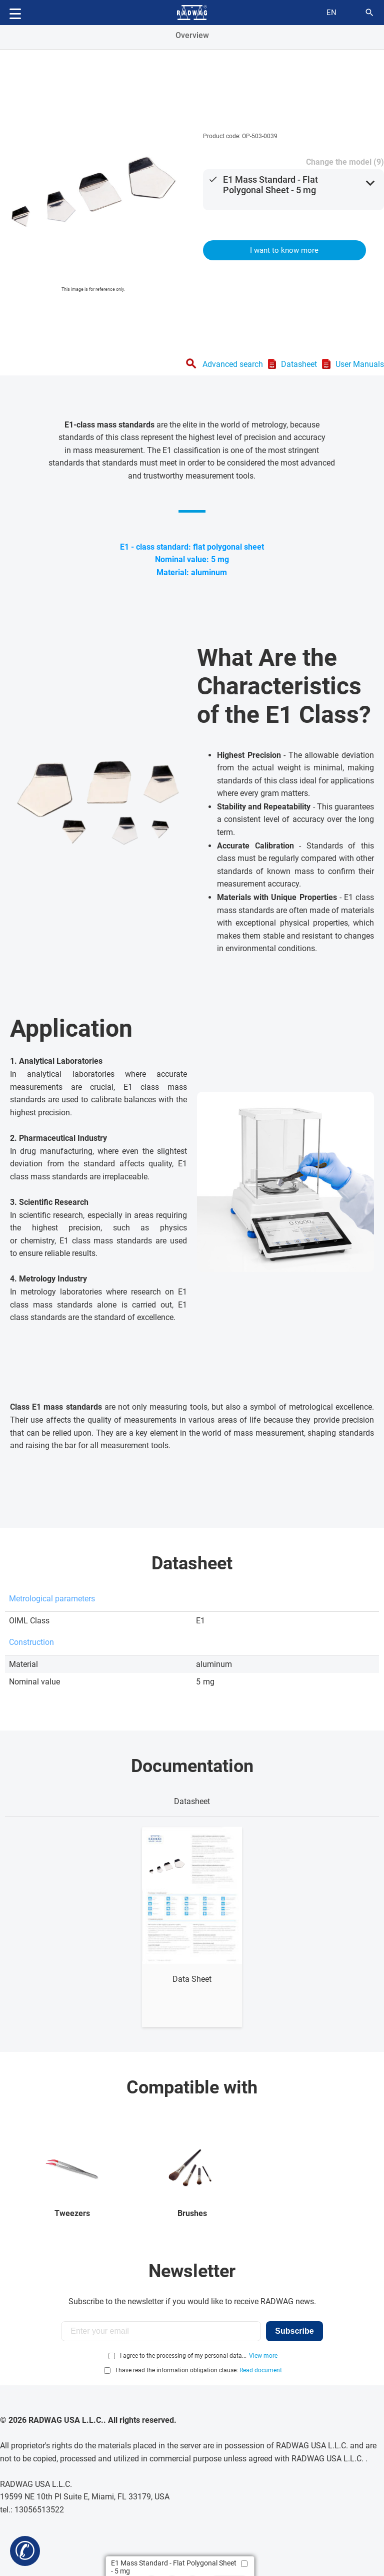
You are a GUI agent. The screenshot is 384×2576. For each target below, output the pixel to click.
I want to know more (284, 250)
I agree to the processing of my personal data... (183, 2355)
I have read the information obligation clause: (199, 2370)
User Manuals (360, 364)
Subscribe (294, 2331)
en (331, 12)
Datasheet (299, 364)
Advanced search (232, 364)
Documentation (192, 1766)
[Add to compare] (244, 2563)
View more (263, 2355)
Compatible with (192, 2087)
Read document (261, 2370)
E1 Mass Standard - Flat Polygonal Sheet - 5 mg (270, 184)
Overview (192, 35)
